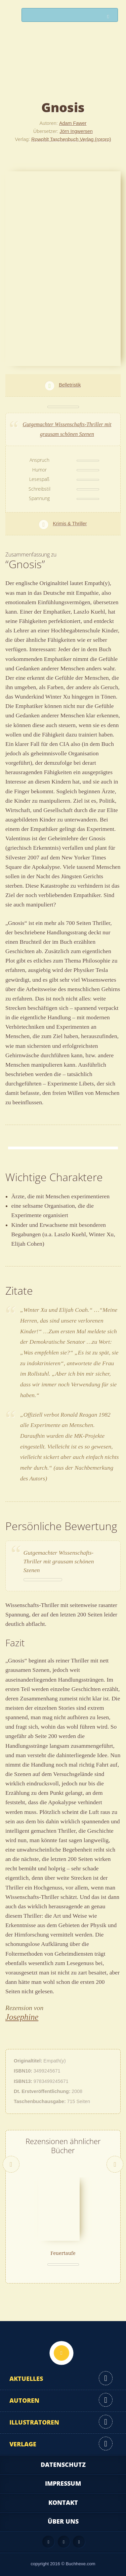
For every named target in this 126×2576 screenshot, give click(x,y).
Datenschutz (63, 2464)
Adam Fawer (73, 123)
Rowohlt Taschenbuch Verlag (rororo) (71, 139)
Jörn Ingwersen (76, 131)
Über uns (63, 2521)
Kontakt (63, 2502)
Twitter (79, 2542)
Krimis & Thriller (70, 523)
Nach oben (61, 2353)
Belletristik (70, 385)
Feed (48, 2542)
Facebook (64, 2542)
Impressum (63, 2483)
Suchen (110, 16)
